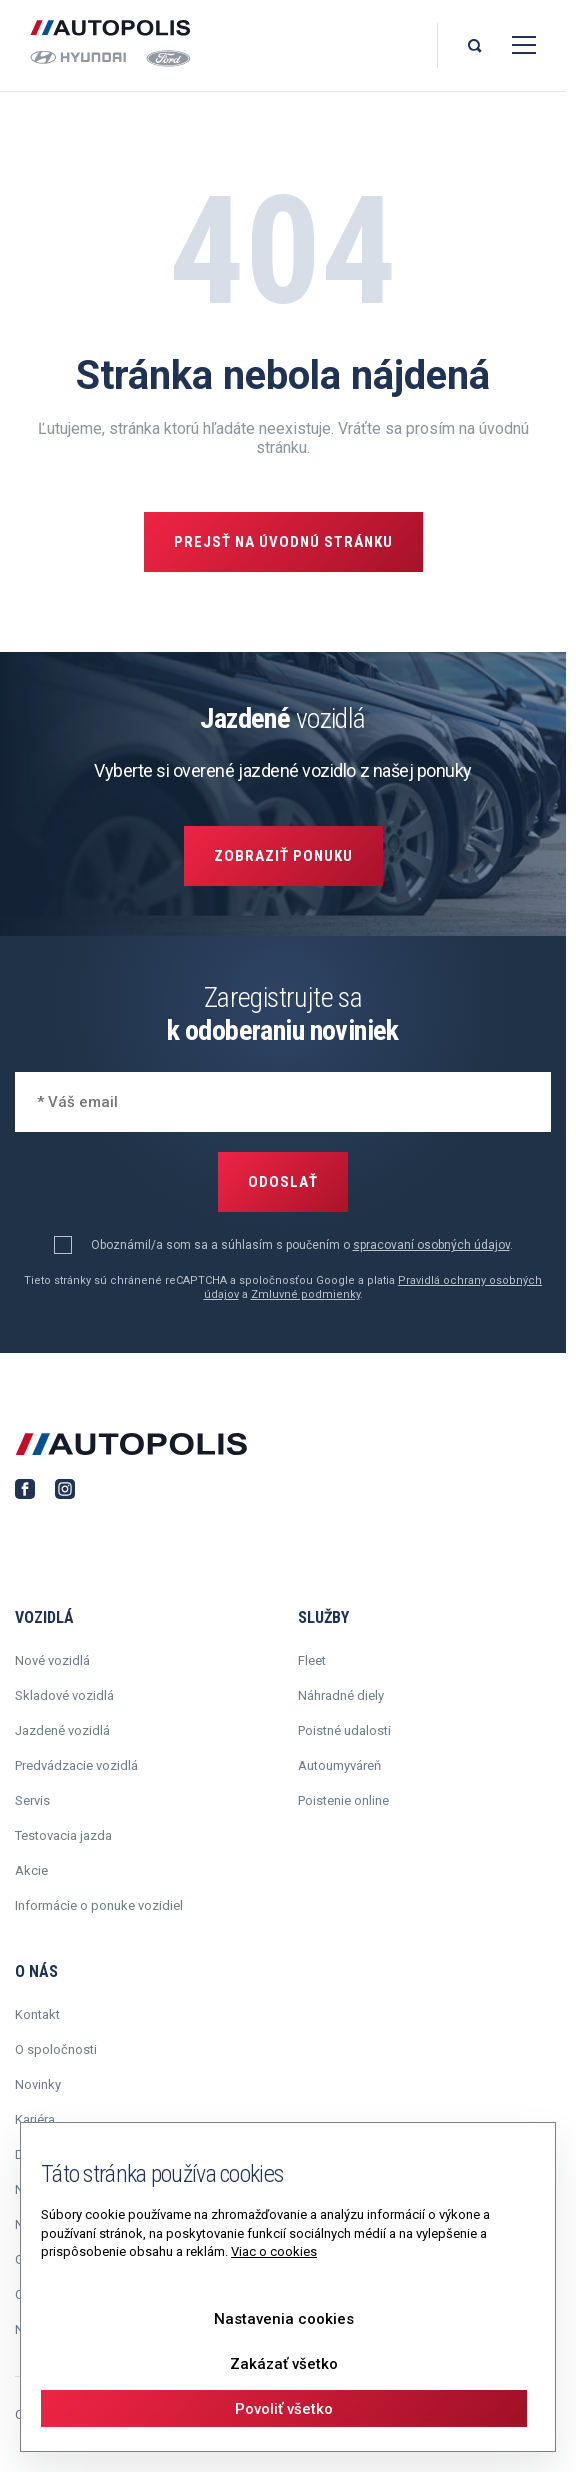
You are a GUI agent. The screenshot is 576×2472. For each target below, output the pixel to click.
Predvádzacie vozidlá (76, 1765)
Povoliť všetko (284, 2409)
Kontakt (37, 2014)
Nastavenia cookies (284, 2319)
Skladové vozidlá (64, 1695)
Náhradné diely (341, 1695)
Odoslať (283, 1182)
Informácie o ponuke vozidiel (99, 1905)
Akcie (31, 1870)
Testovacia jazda (63, 1835)
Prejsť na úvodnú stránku (283, 542)
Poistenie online (343, 1800)
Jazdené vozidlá (62, 1730)
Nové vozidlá (52, 1660)
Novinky (38, 2084)
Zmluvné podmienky (305, 1294)
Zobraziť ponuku (283, 856)
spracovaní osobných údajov (431, 1245)
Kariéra (35, 2119)
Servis (32, 1800)
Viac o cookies (274, 2251)
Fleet (312, 1660)
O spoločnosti (56, 2049)
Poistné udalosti (344, 1730)
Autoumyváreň (339, 1765)
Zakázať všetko (284, 2364)
